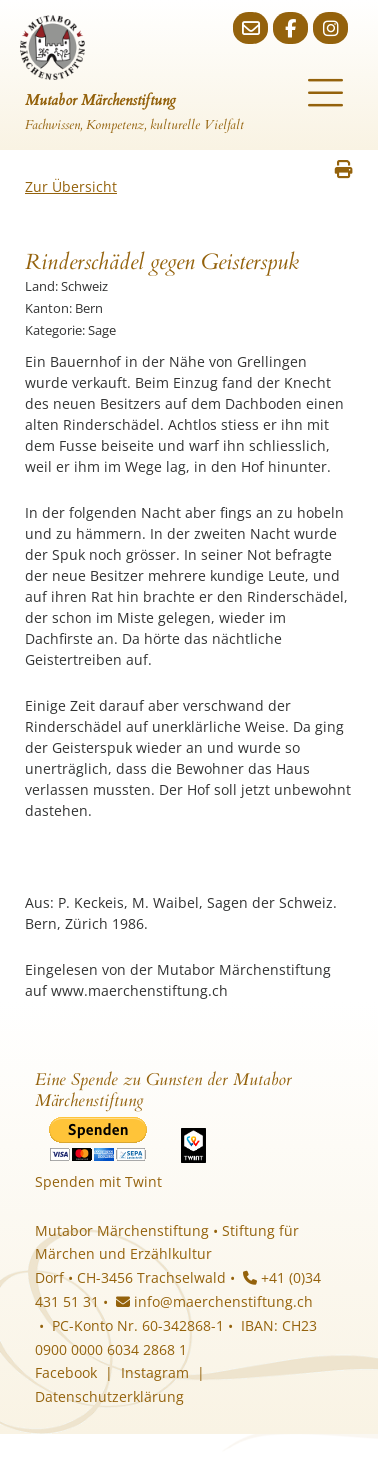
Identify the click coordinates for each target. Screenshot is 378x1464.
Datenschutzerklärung (109, 1396)
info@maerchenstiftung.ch (214, 1301)
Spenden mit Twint (98, 1181)
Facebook (66, 1372)
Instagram (155, 1372)
